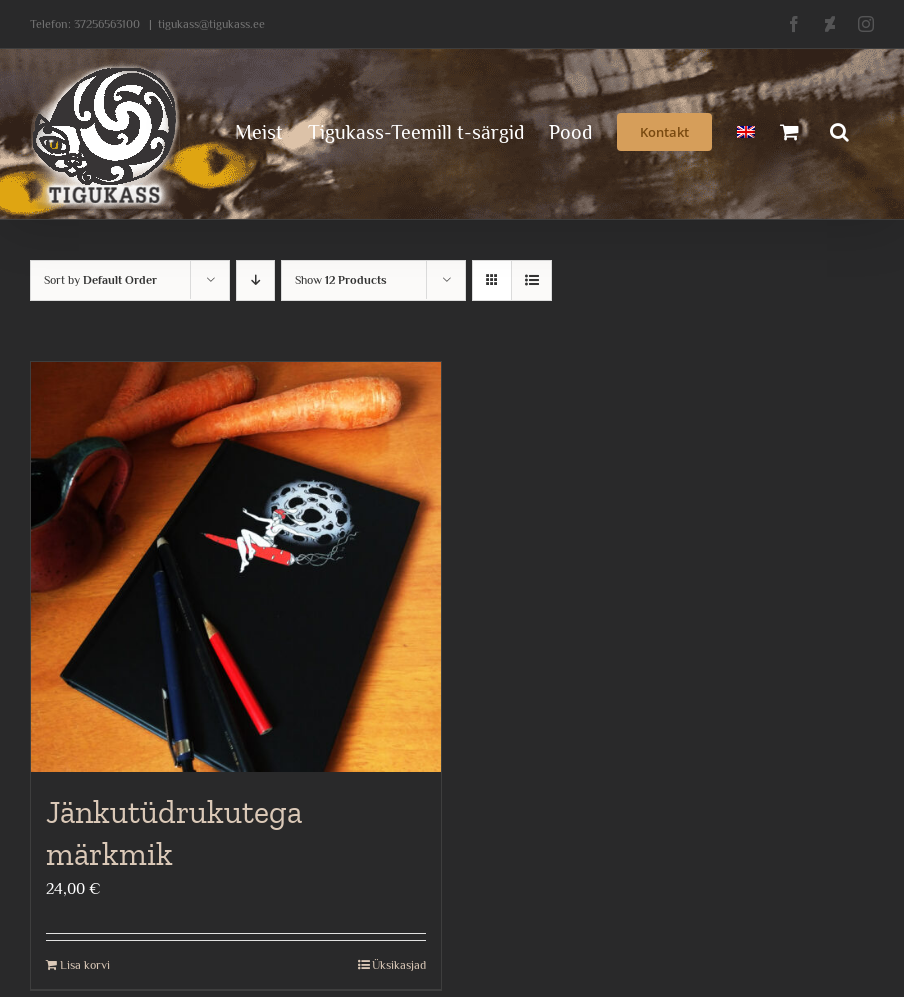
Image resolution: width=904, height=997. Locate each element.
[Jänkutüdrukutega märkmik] (236, 567)
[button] (839, 130)
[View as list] (531, 280)
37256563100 (107, 24)
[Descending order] (255, 280)
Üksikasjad (399, 965)
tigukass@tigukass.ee (211, 24)
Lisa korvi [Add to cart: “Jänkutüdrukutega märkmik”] (85, 965)
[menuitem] (746, 130)
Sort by (100, 280)
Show (341, 280)
